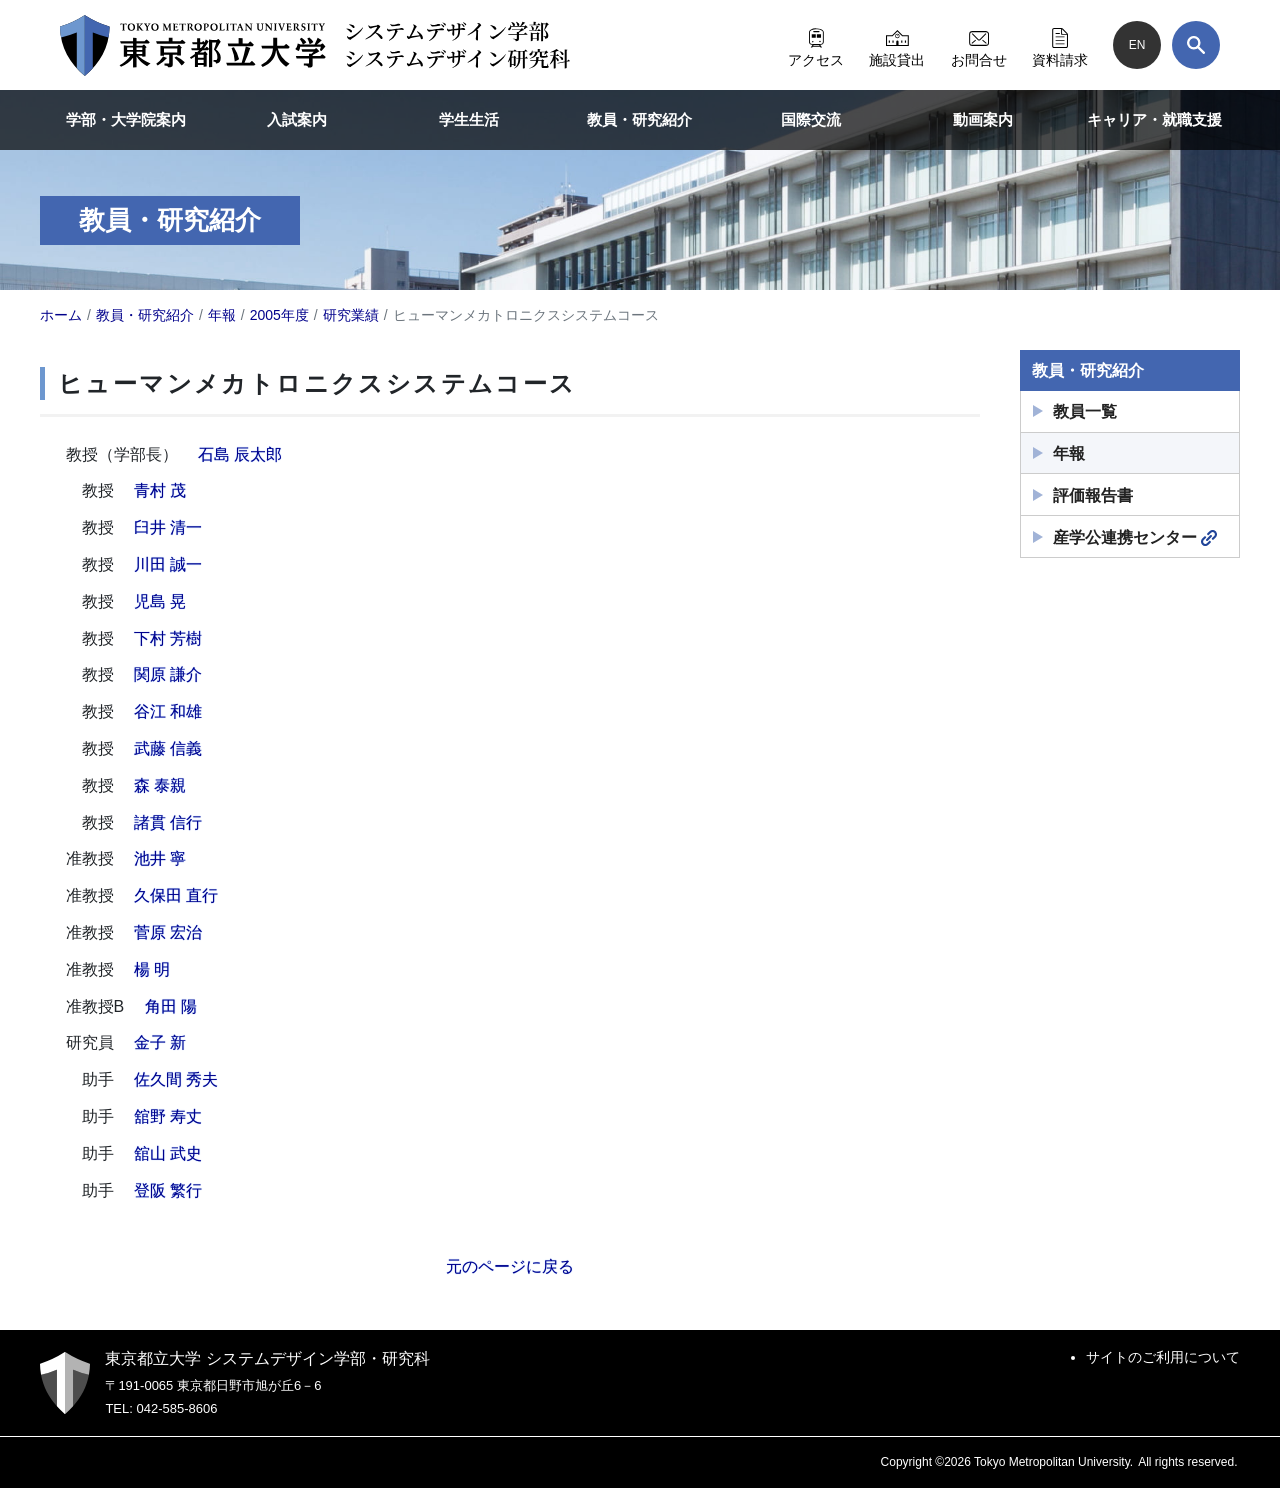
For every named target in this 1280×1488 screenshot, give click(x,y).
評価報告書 (1093, 495)
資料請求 (1060, 45)
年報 (1069, 453)
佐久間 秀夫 (176, 1079)
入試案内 (297, 119)
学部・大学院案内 (126, 119)
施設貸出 (897, 45)
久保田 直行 (176, 895)
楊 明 (152, 969)
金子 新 (160, 1042)
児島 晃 (160, 601)
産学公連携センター (1135, 538)
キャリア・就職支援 (1154, 119)
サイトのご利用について (1163, 1357)
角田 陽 (171, 1006)
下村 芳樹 (168, 638)
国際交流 (811, 119)
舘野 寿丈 (168, 1116)
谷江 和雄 (168, 711)
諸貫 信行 (168, 822)
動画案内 (983, 119)
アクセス (816, 45)
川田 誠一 (168, 564)
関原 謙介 (168, 674)
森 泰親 (160, 785)
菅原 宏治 (168, 932)
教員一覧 (1085, 411)
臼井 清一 (168, 527)
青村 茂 (160, 490)
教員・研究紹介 (639, 119)
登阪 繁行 (168, 1190)
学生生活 (469, 119)
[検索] (1196, 45)
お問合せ (979, 45)
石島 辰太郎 (240, 454)
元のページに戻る (510, 1266)
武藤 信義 (168, 748)
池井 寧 (160, 858)
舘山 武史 (168, 1153)
